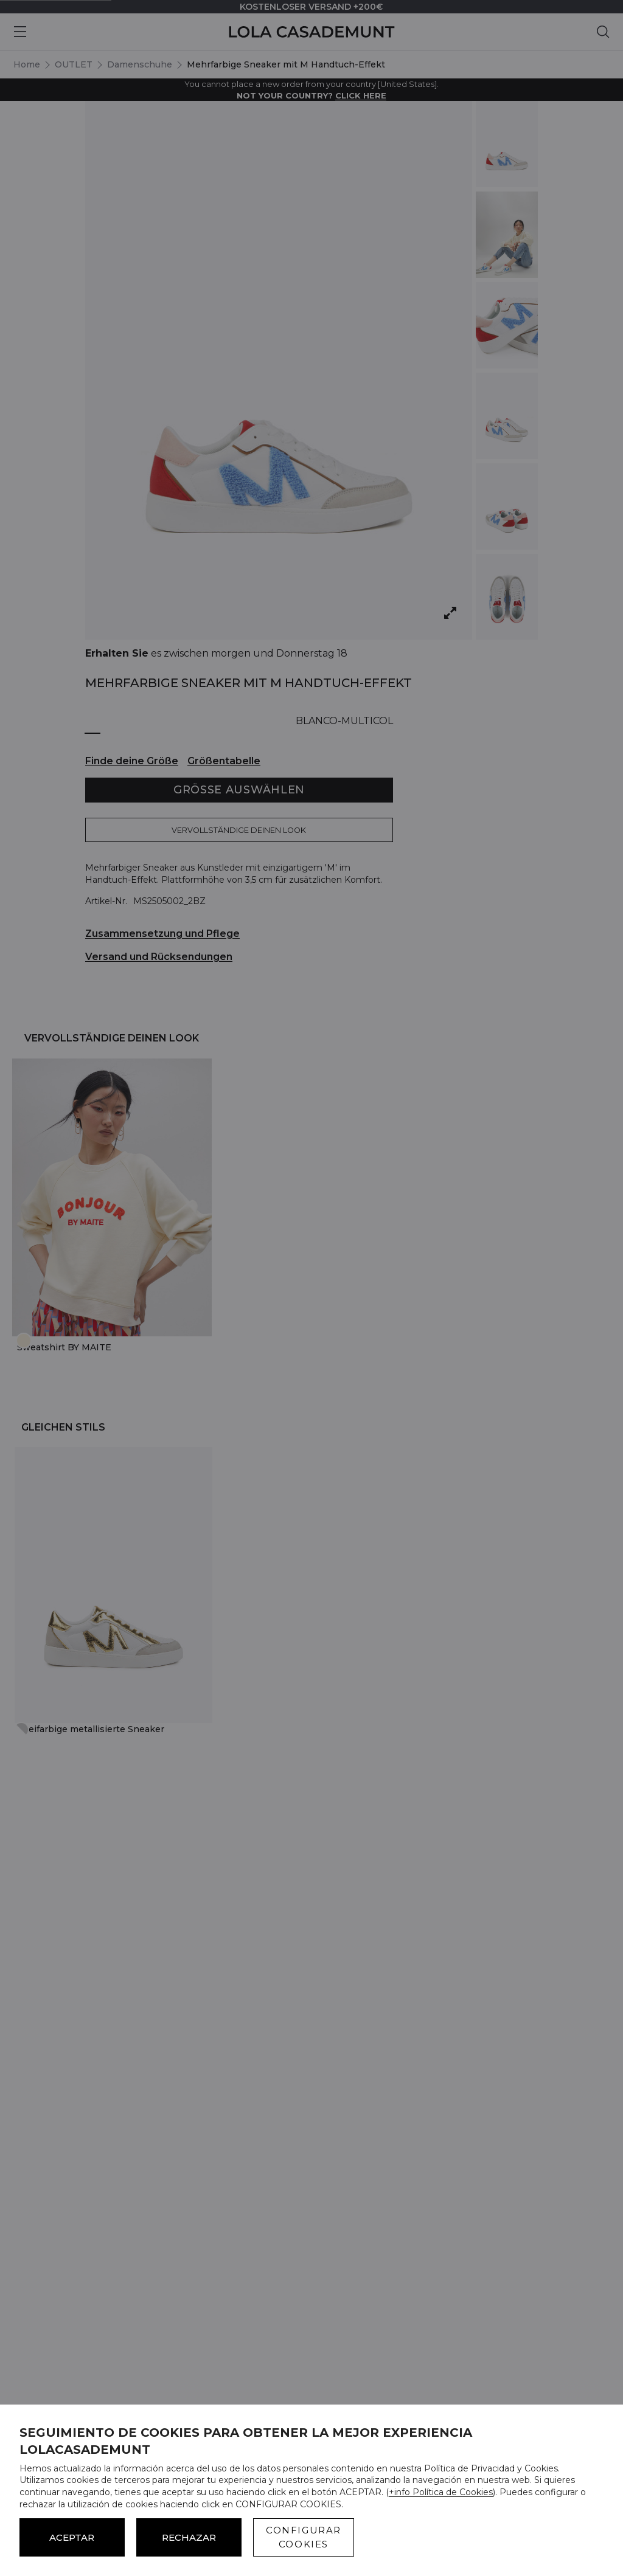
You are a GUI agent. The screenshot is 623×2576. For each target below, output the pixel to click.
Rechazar (189, 2537)
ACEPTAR (71, 2537)
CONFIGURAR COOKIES (303, 2537)
